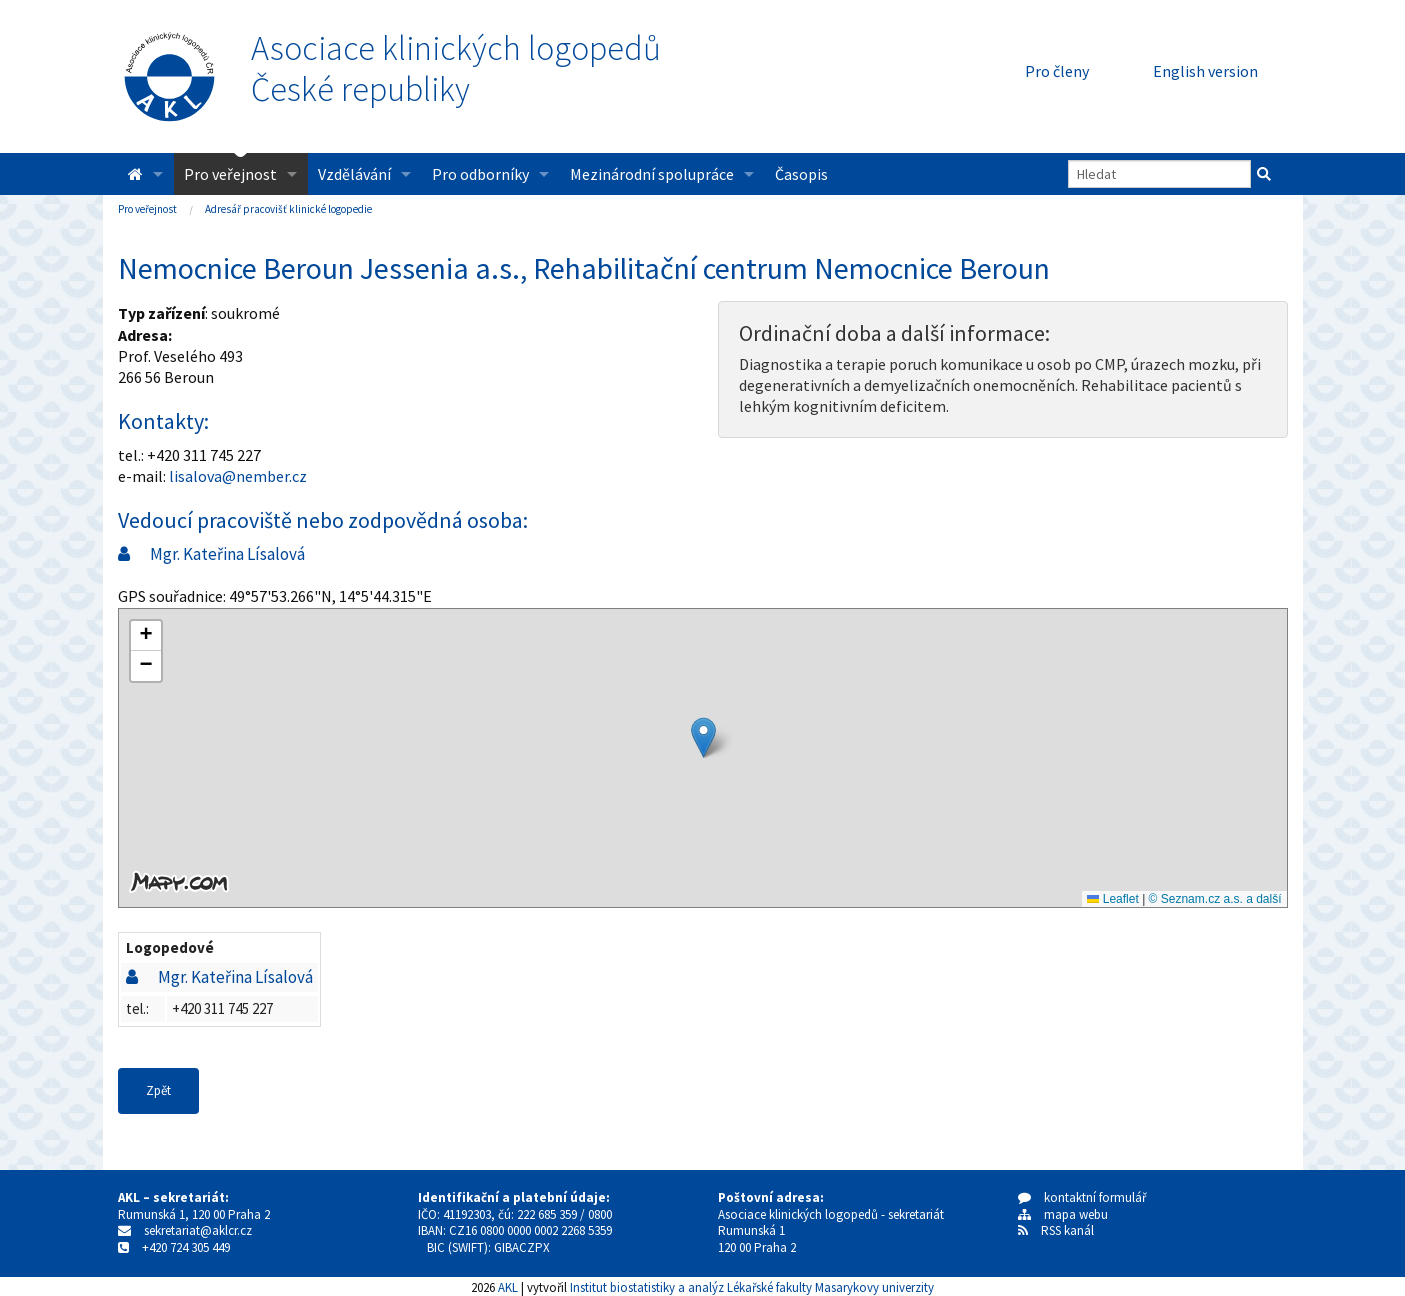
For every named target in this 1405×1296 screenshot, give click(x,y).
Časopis (801, 174)
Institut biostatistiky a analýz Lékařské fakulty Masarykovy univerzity (752, 1287)
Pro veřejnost (230, 174)
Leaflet (1112, 899)
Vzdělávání (354, 174)
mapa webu (1063, 1214)
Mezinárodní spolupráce (652, 174)
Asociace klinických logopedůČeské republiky (456, 69)
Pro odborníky (480, 174)
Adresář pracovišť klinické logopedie (288, 209)
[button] (703, 737)
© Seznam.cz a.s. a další (1215, 899)
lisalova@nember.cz (238, 476)
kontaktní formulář (1082, 1197)
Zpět (158, 1090)
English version (1205, 71)
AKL (508, 1287)
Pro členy (1057, 71)
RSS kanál (1067, 1230)
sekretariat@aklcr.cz (198, 1230)
